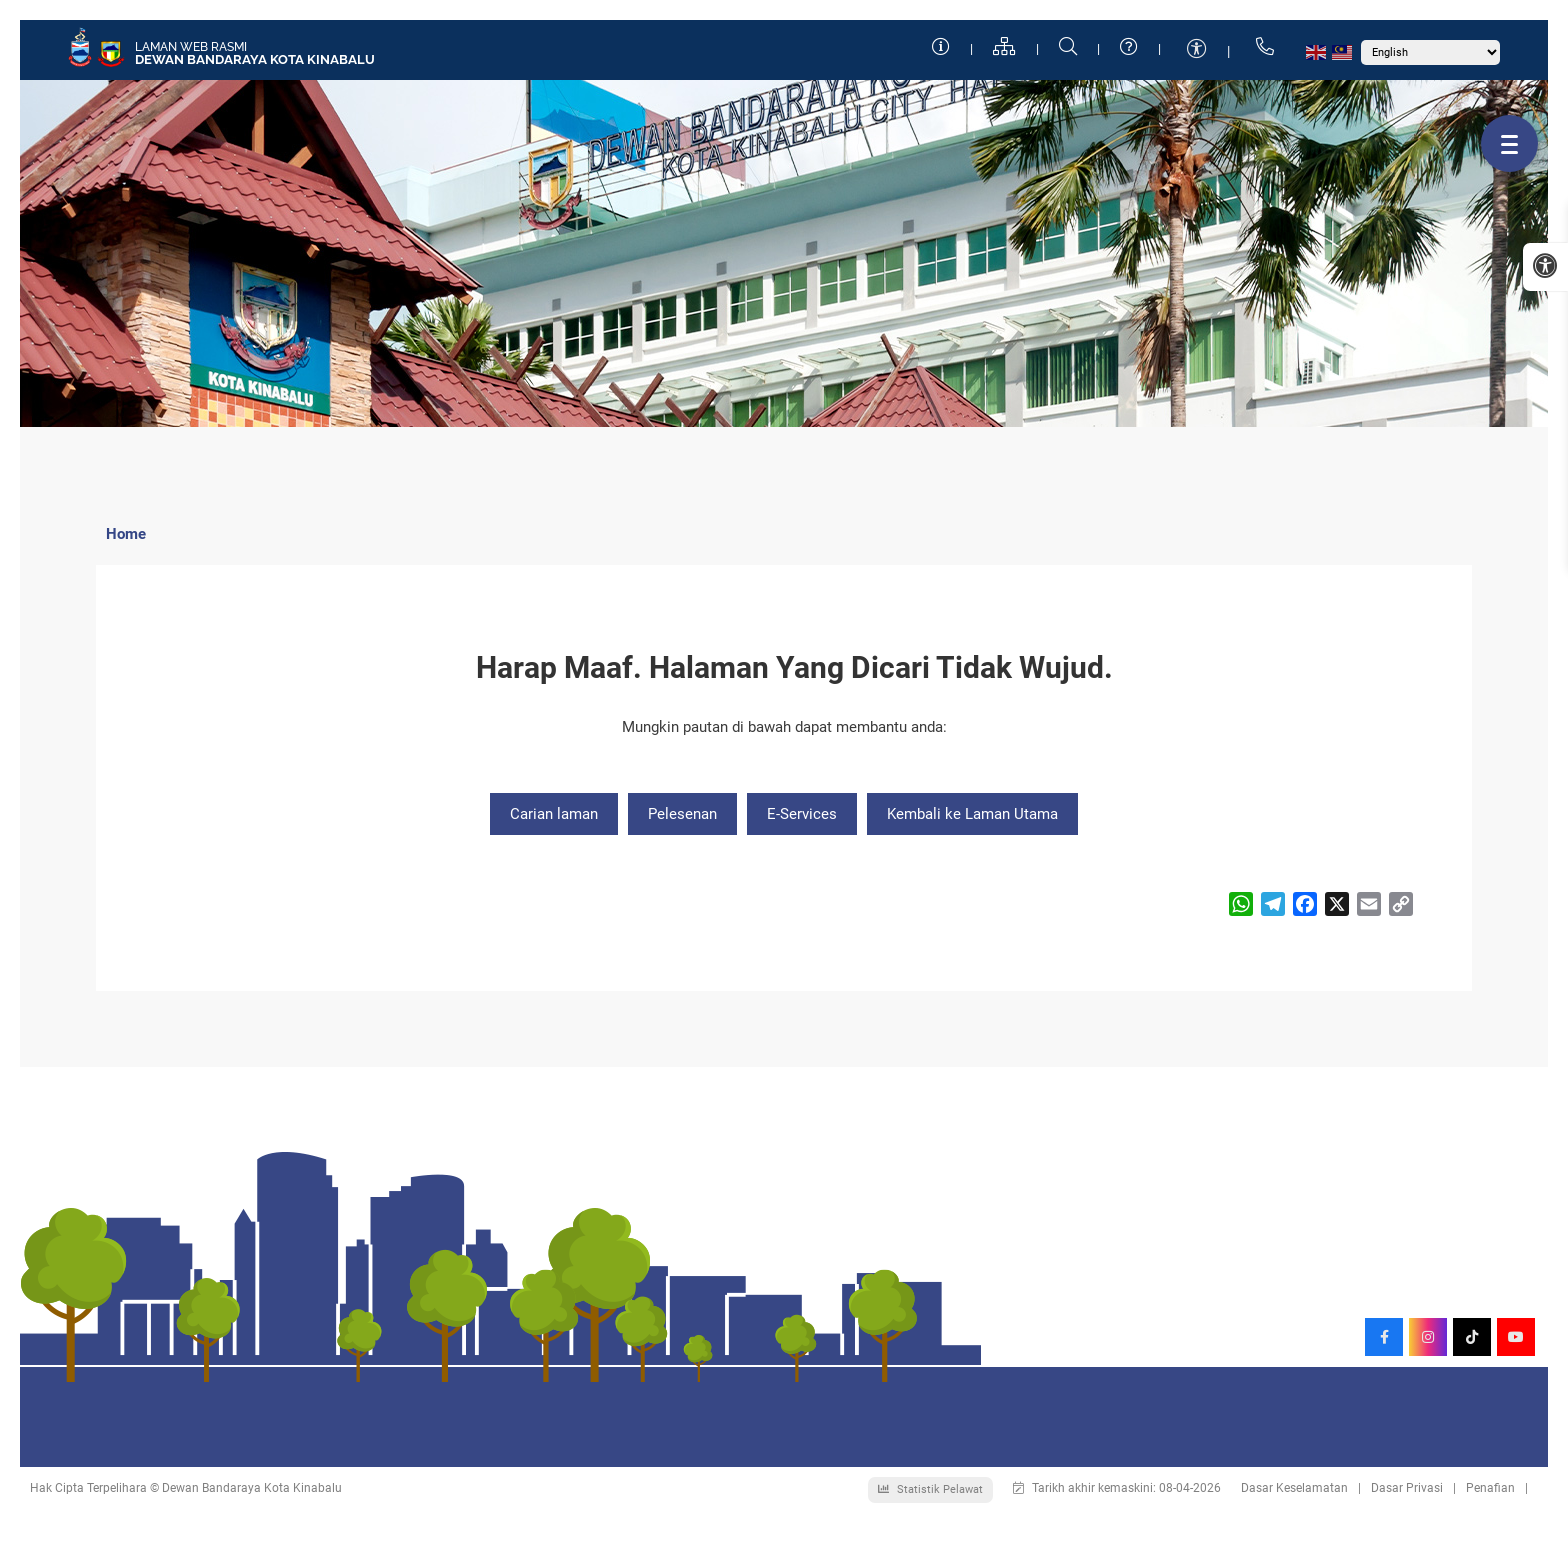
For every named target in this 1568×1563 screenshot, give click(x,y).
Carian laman (554, 814)
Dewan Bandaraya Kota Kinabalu (255, 59)
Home (126, 534)
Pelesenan (682, 814)
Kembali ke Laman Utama (972, 814)
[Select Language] (1430, 52)
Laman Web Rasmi (191, 47)
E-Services (802, 814)
